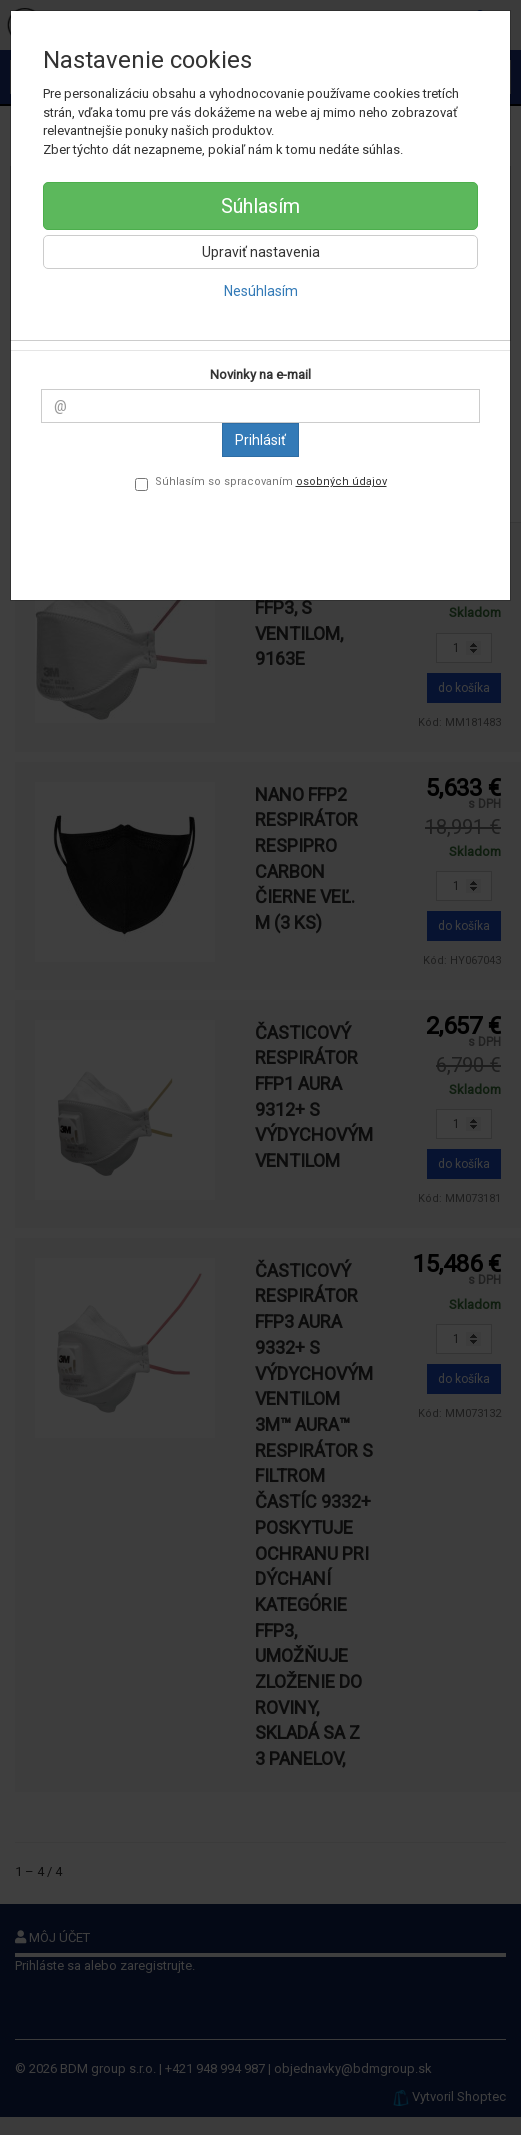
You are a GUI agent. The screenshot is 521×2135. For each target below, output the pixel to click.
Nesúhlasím (261, 291)
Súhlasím (260, 206)
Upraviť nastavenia (261, 252)
